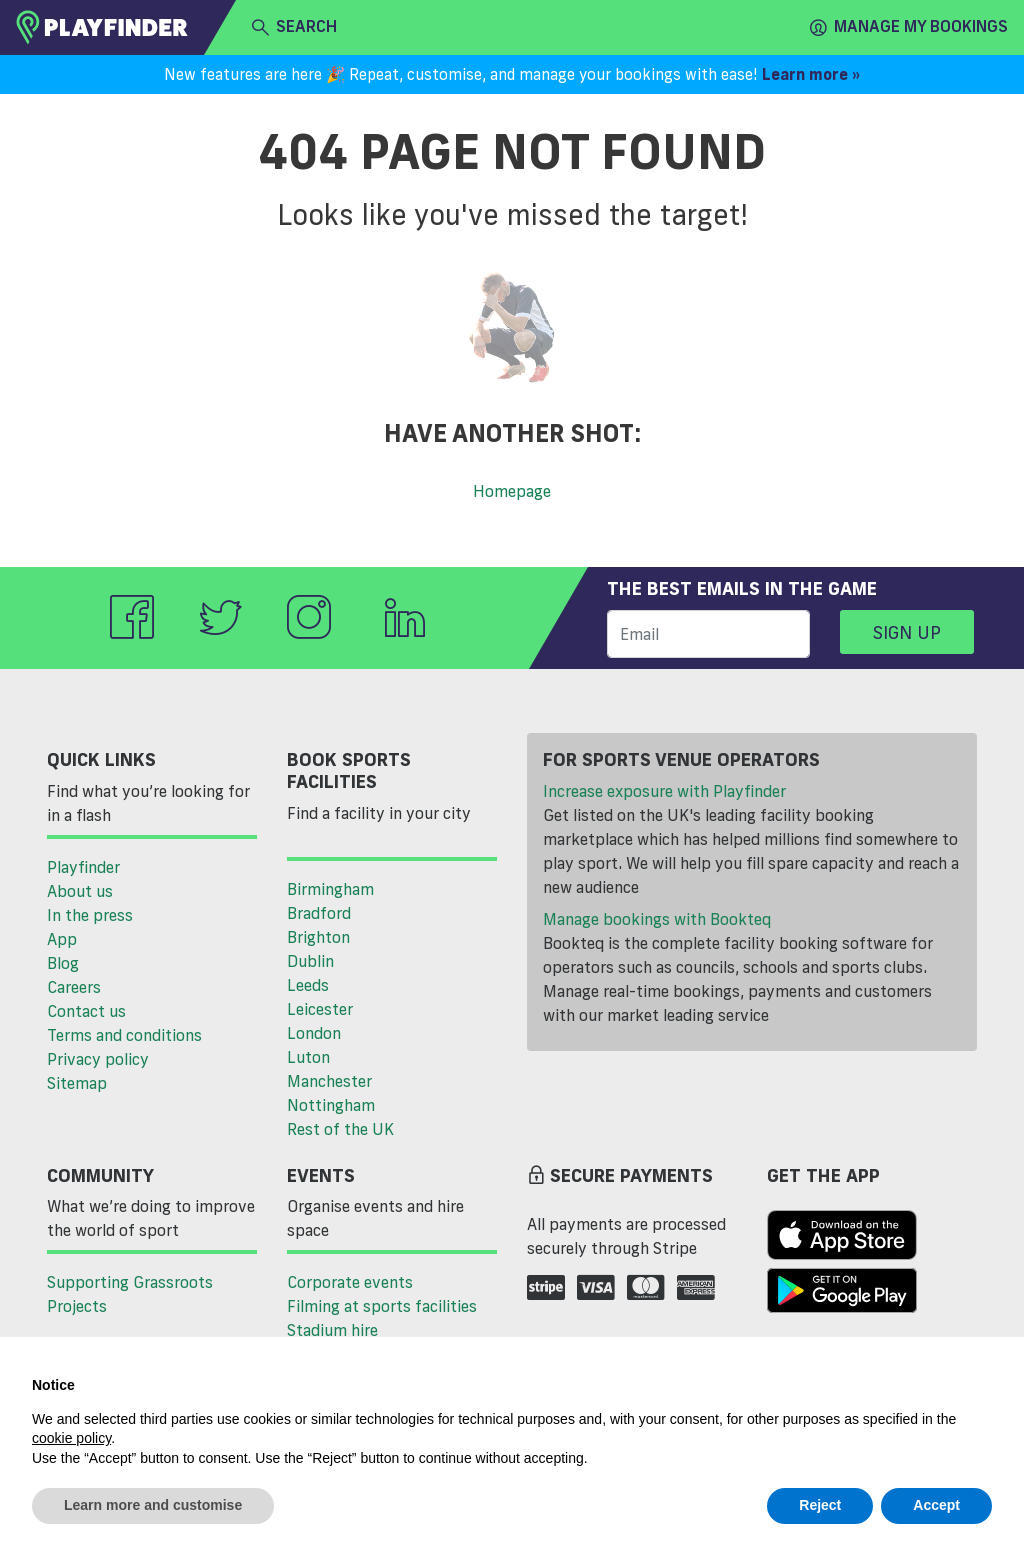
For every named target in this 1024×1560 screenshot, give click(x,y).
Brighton (318, 937)
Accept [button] (936, 1505)
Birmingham (330, 889)
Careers (74, 987)
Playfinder (83, 867)
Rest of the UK (340, 1129)
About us (80, 891)
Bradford (319, 913)
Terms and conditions (124, 1035)
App (62, 939)
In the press (90, 915)
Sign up (907, 632)
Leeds (308, 985)
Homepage (512, 491)
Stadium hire (332, 1330)
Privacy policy (98, 1059)
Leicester (320, 1009)
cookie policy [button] (71, 1438)
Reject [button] (820, 1505)
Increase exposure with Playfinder (664, 791)
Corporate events (350, 1282)
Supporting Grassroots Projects (130, 1294)
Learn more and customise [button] (153, 1505)
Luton (308, 1057)
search (294, 27)
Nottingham (331, 1105)
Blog (63, 963)
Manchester (329, 1081)
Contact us (86, 1011)
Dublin (310, 961)
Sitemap (77, 1083)
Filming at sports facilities (382, 1306)
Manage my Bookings (909, 27)
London (314, 1033)
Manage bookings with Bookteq (657, 919)
